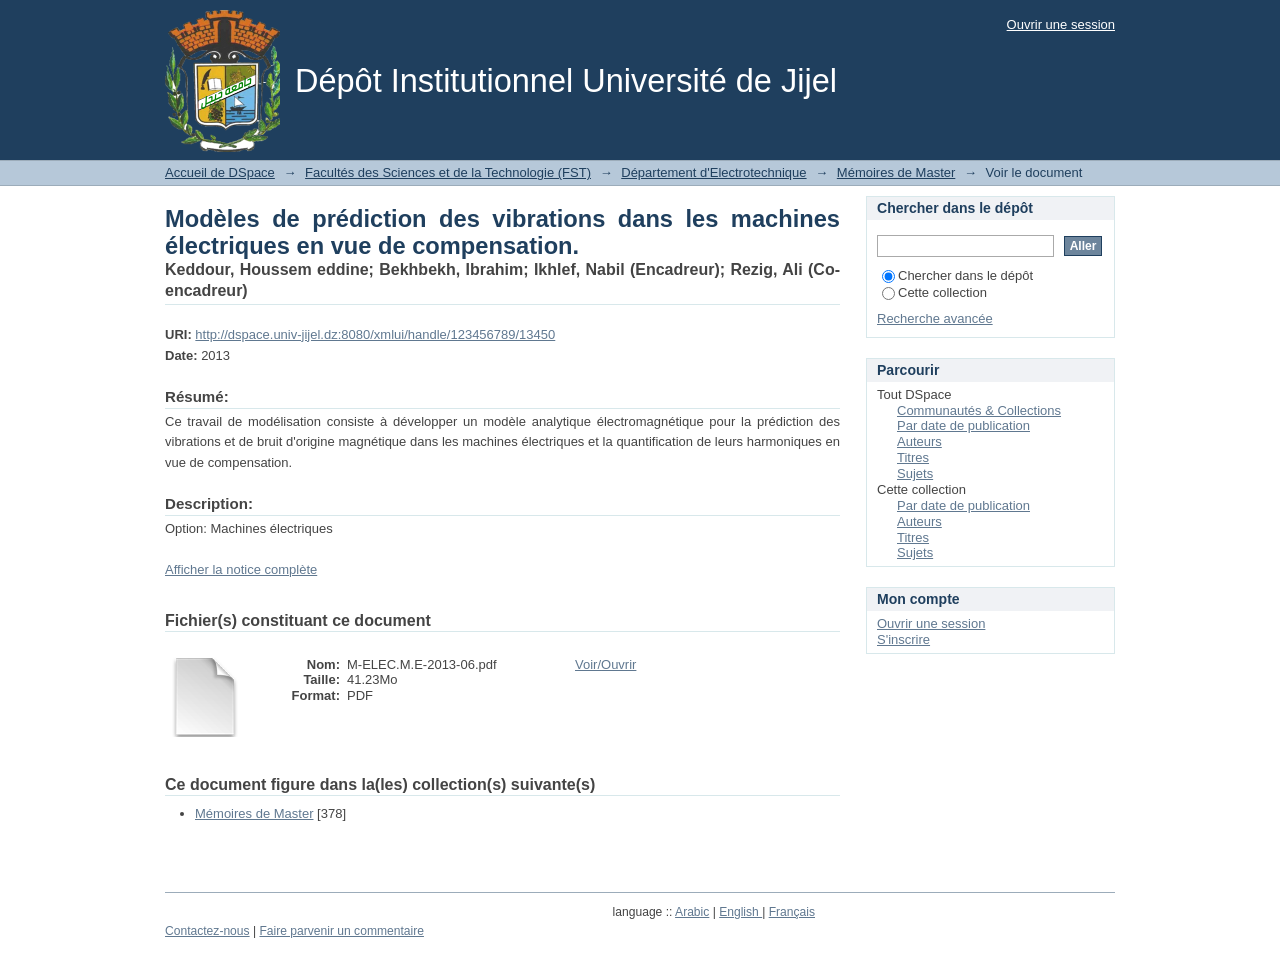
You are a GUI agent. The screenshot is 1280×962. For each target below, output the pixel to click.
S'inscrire (903, 639)
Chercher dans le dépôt (957, 275)
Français (792, 912)
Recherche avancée (935, 318)
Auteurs (919, 441)
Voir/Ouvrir (605, 664)
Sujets (915, 473)
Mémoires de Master (896, 172)
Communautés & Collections (979, 410)
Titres (913, 457)
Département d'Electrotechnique (713, 172)
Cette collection (934, 292)
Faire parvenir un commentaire (341, 931)
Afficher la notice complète (241, 569)
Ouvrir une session (1061, 24)
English (740, 912)
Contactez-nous (207, 931)
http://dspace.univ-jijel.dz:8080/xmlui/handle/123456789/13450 (375, 334)
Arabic (692, 912)
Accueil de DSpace (220, 172)
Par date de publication (963, 425)
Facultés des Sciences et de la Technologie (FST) (448, 172)
